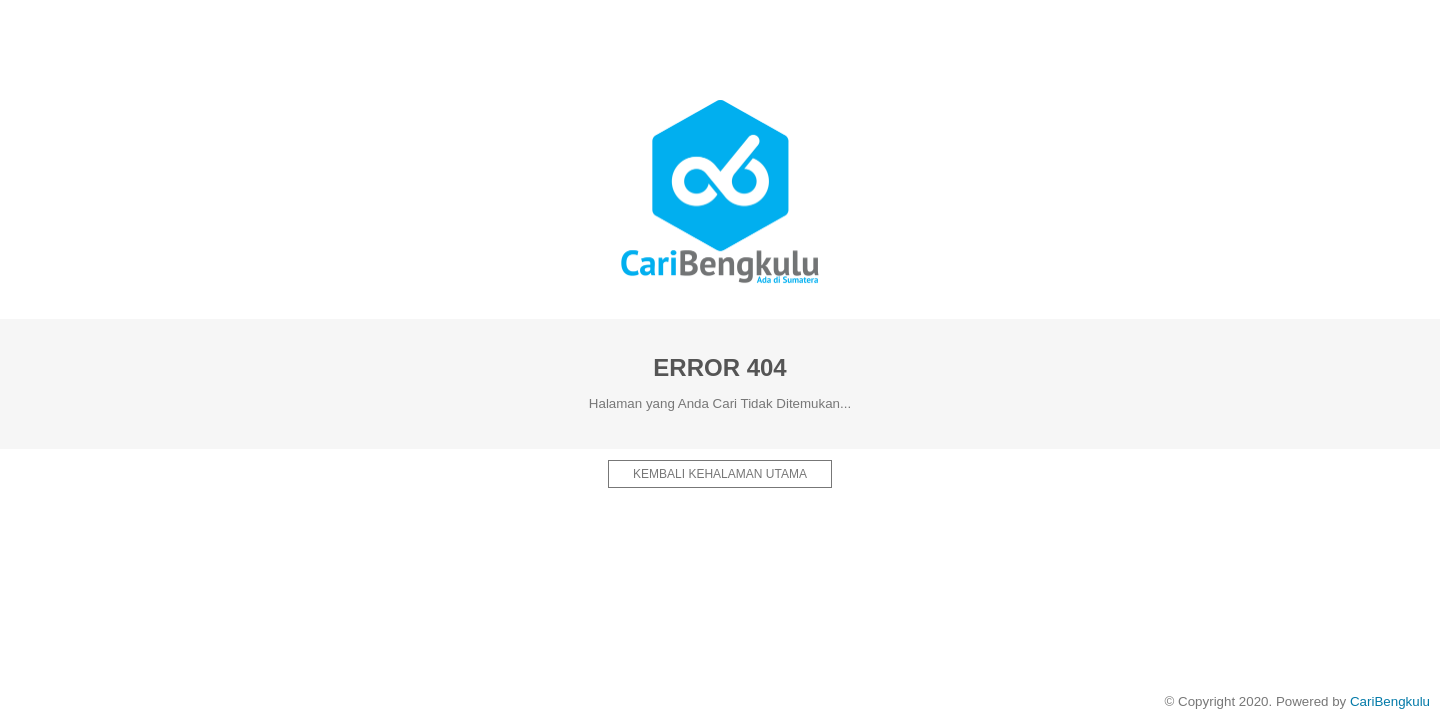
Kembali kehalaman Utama (720, 474)
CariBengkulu (1390, 701)
